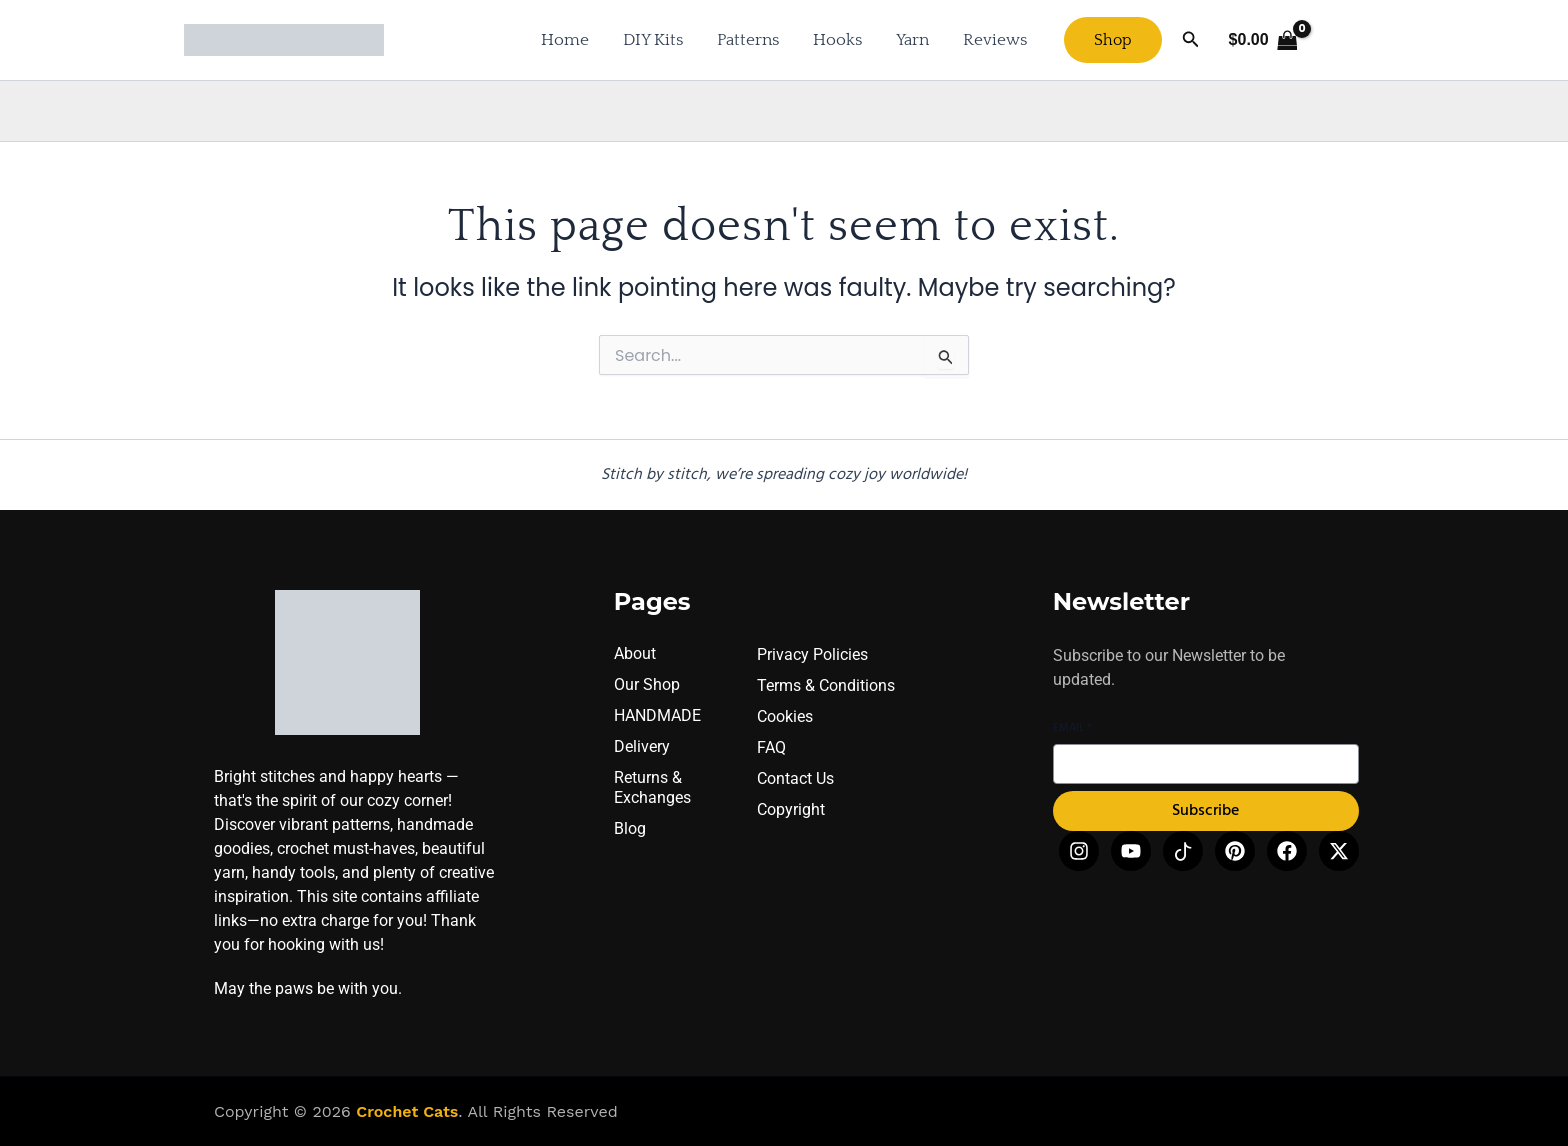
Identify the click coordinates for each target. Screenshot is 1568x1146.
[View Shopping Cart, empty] (1263, 40)
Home (565, 40)
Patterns (748, 40)
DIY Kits (653, 40)
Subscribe (1205, 812)
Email (1072, 728)
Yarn (912, 40)
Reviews (995, 40)
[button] (1113, 40)
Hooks (837, 40)
